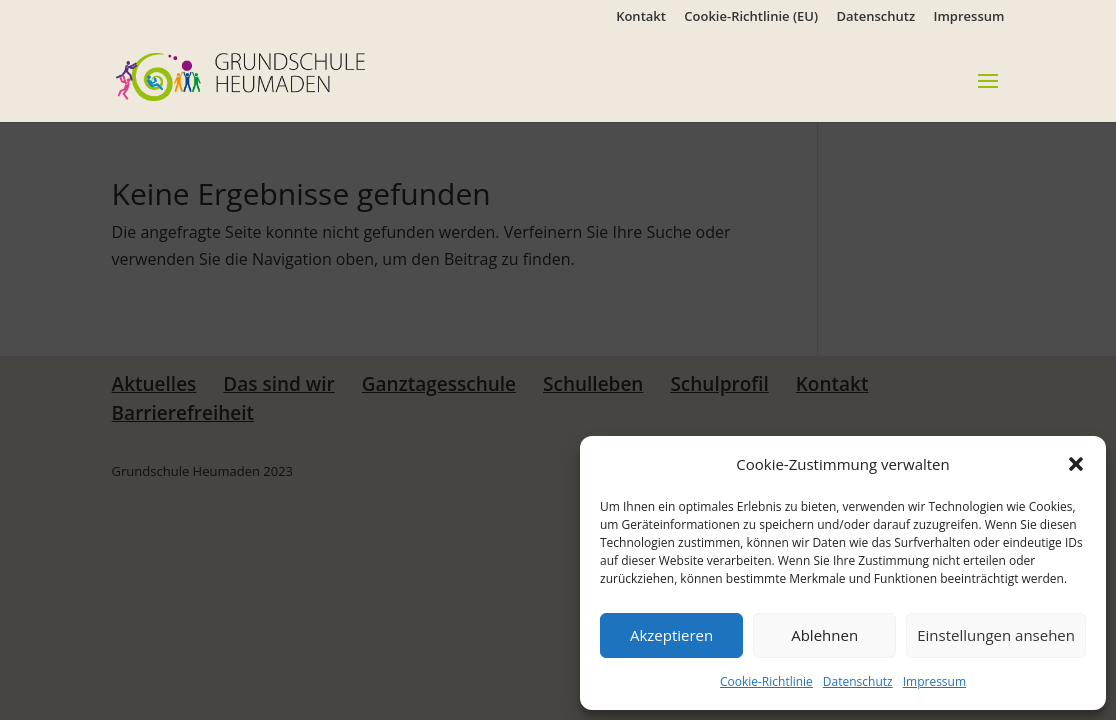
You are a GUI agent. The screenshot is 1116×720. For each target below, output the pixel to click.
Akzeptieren (671, 635)
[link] (271, 75)
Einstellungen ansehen (996, 635)
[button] (1076, 464)
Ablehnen (824, 635)
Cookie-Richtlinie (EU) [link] (751, 17)
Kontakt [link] (641, 17)
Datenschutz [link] (858, 681)
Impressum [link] (934, 681)
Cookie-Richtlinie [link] (766, 681)
